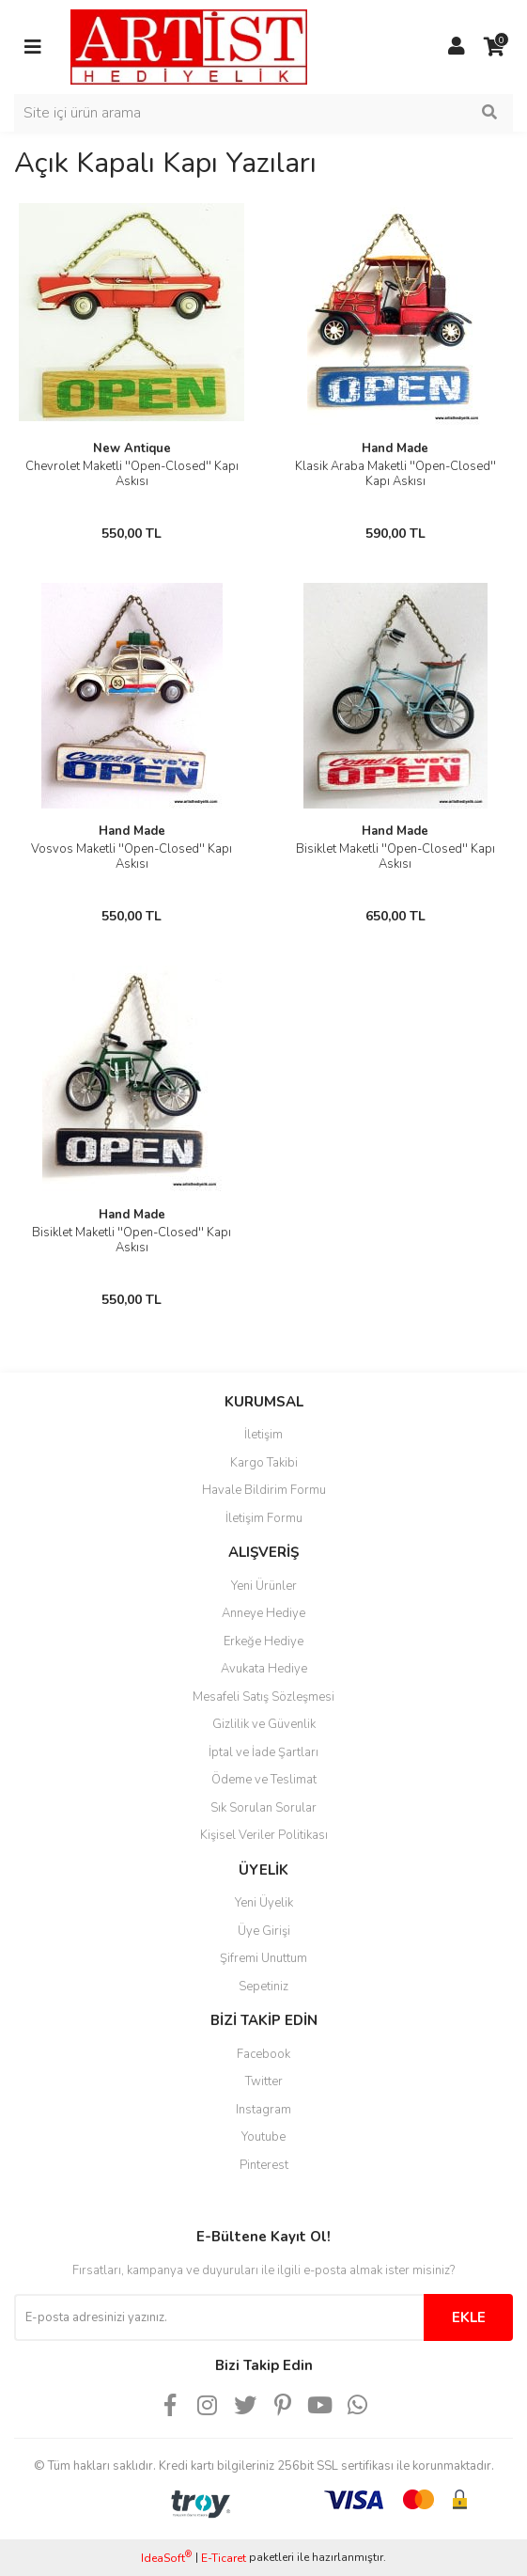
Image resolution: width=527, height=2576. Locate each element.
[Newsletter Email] (219, 2317)
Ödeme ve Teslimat (264, 1779)
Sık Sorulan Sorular (263, 1807)
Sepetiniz (263, 1986)
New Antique (132, 448)
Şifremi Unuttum (263, 1958)
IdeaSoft (166, 2558)
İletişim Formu (263, 1518)
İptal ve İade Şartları (263, 1752)
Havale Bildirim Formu (264, 1490)
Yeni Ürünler (264, 1586)
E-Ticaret (223, 2558)
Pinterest (264, 2165)
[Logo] (188, 46)
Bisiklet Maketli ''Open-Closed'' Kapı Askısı (395, 856)
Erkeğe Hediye (263, 1641)
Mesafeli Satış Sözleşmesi (263, 1697)
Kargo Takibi (264, 1462)
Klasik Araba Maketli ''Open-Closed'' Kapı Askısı (395, 474)
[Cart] (494, 47)
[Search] (263, 113)
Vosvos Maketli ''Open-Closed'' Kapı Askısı (131, 856)
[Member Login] (456, 47)
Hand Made (395, 448)
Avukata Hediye (264, 1668)
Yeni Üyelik (264, 1902)
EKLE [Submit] (469, 2317)
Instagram (263, 2109)
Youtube (263, 2136)
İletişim (263, 1434)
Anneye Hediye (263, 1613)
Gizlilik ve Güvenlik (264, 1724)
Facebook (263, 2054)
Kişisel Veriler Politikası (264, 1835)
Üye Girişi (264, 1931)
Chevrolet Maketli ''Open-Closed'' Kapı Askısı (132, 474)
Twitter (264, 2081)
